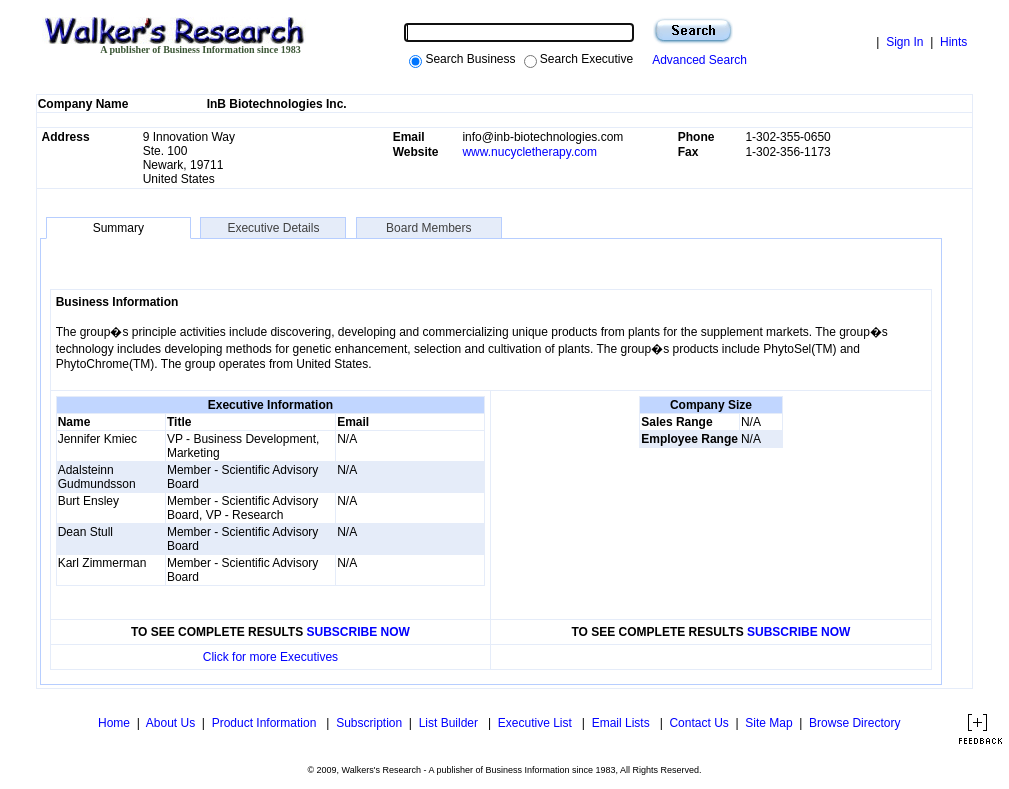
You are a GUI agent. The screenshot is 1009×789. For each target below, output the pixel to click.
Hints (953, 42)
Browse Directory (854, 723)
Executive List (536, 723)
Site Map (768, 723)
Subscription (369, 723)
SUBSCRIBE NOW (358, 632)
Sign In (904, 42)
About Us (170, 723)
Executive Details (273, 228)
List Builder (450, 723)
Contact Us (698, 723)
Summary (118, 228)
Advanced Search (696, 60)
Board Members (429, 228)
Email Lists (622, 723)
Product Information (266, 723)
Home (112, 723)
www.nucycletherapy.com (529, 152)
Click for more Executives (270, 657)
